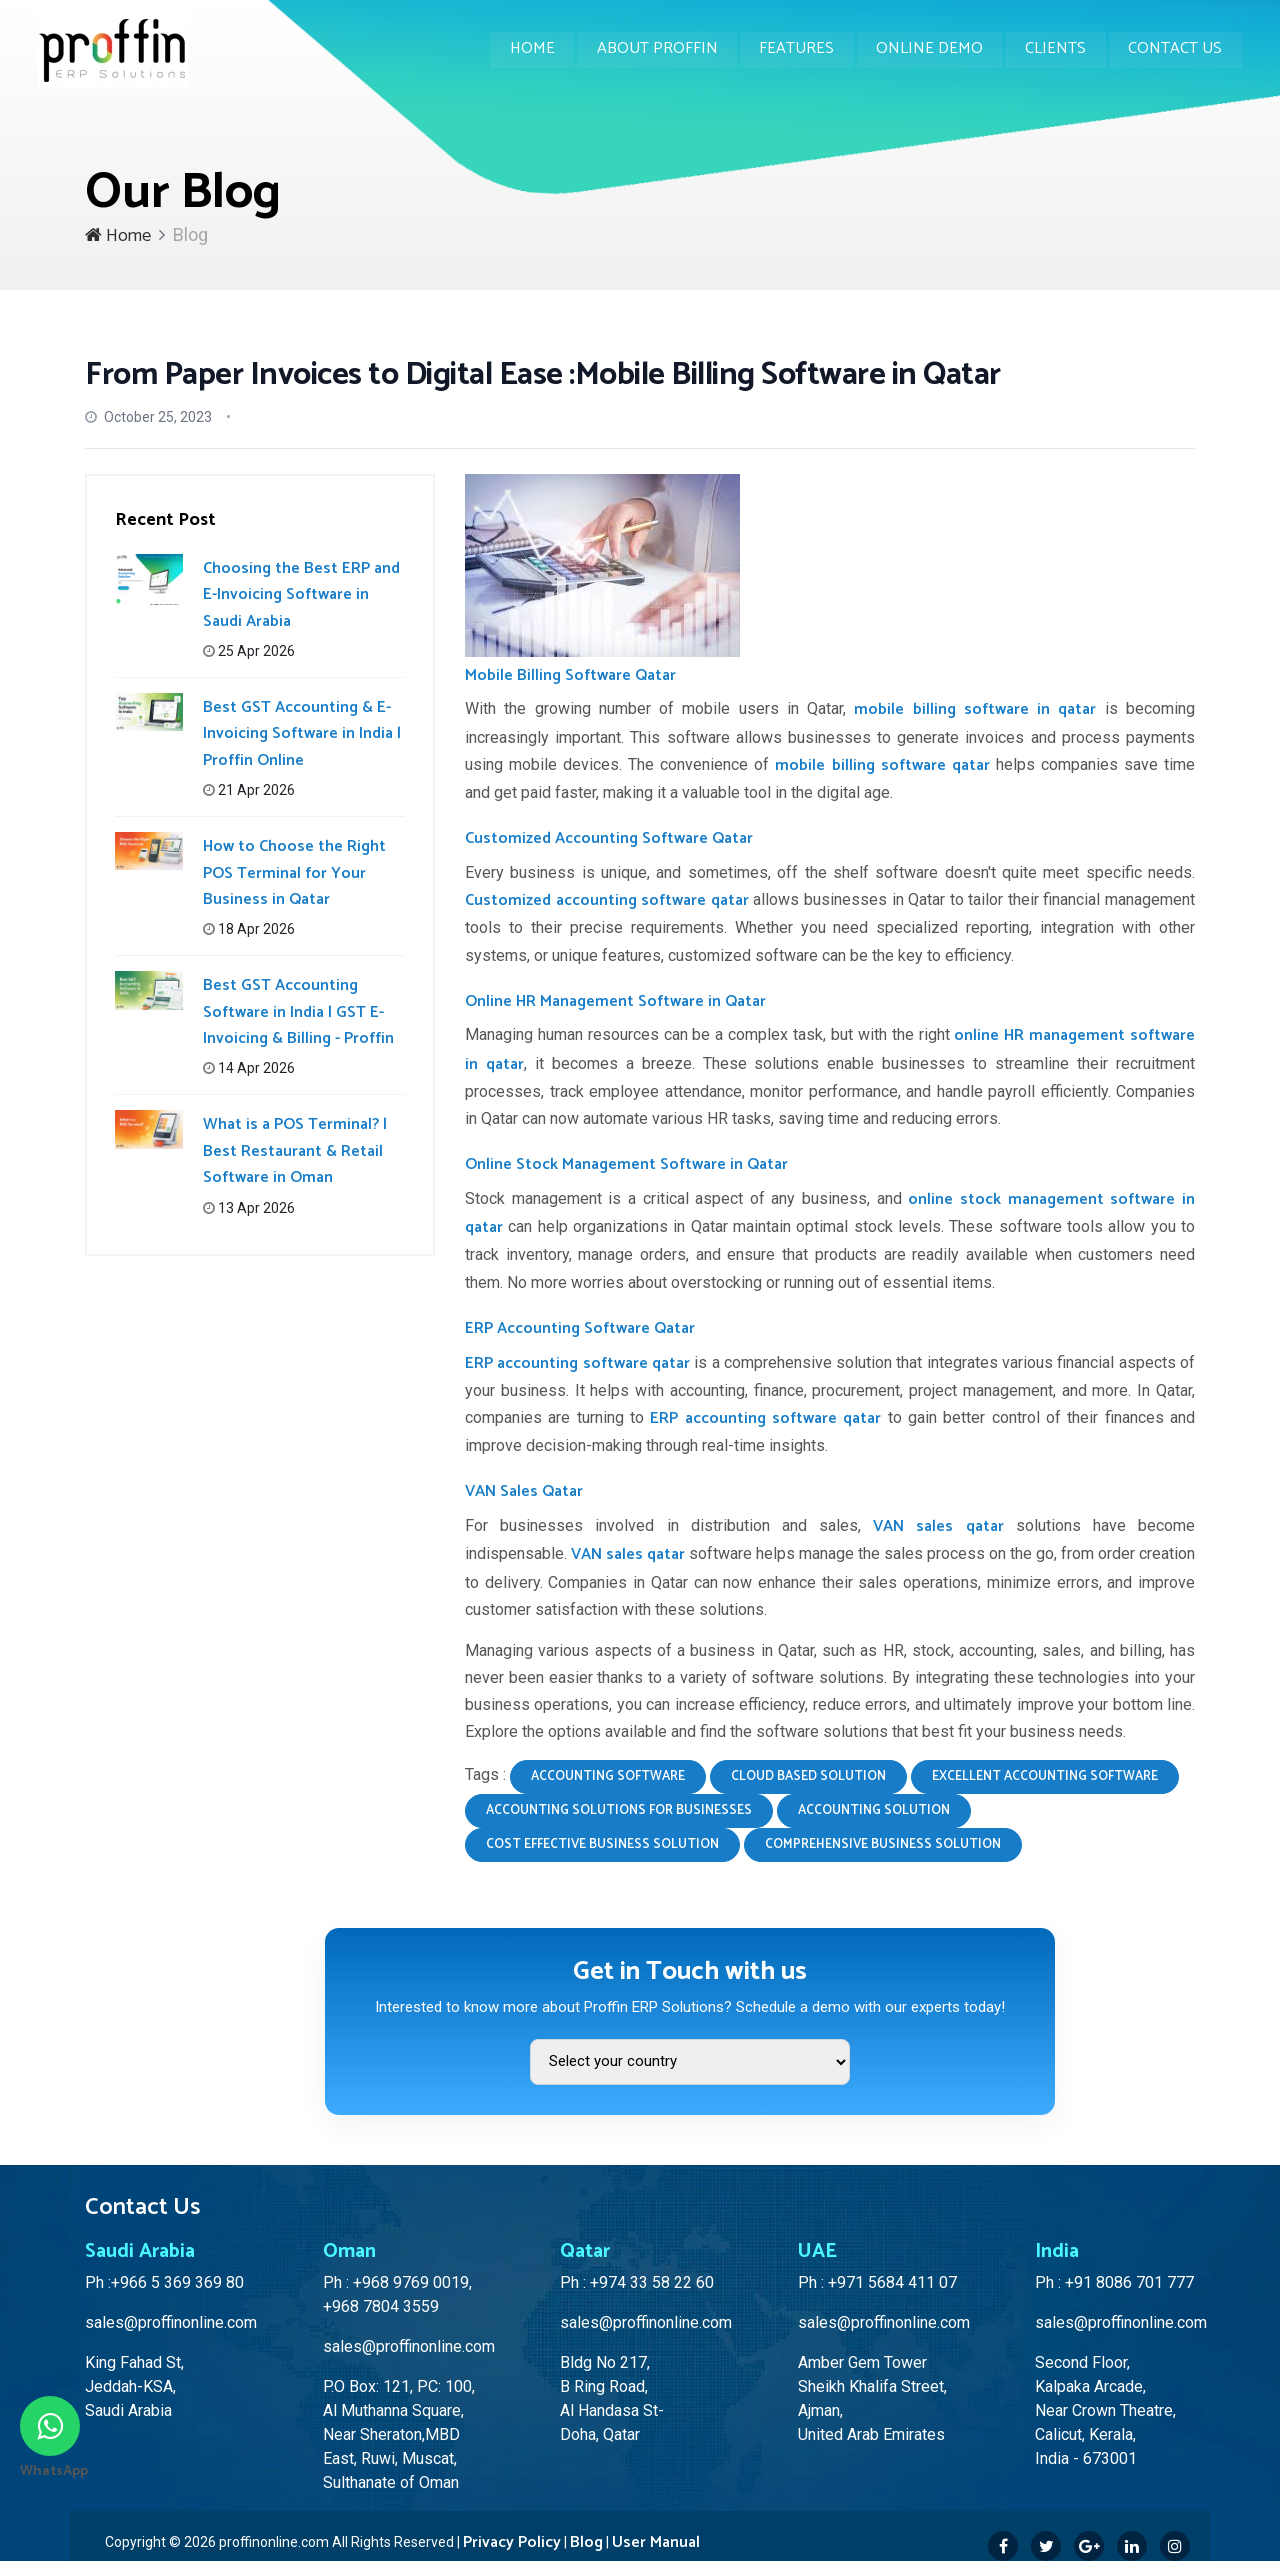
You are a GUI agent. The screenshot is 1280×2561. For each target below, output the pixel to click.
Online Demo (927, 49)
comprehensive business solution (883, 1844)
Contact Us (1175, 49)
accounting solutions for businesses (619, 1810)
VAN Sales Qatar (524, 1491)
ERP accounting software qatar (577, 1363)
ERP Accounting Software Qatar (580, 1328)
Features (793, 49)
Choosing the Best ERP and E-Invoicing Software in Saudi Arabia (301, 595)
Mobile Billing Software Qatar (570, 675)
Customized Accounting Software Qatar (609, 838)
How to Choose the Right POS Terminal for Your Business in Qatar (294, 873)
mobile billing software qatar (882, 765)
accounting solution (874, 1810)
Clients (1054, 49)
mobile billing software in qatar (975, 709)
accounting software (608, 1776)
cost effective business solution (602, 1844)
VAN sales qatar (938, 1526)
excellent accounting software (1045, 1776)
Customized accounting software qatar (607, 900)
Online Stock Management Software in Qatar (626, 1164)
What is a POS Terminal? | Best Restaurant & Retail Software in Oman (295, 1151)
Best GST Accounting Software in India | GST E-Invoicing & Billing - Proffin (298, 1012)
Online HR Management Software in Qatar (615, 1001)
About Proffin (652, 49)
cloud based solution (808, 1776)
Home (526, 49)
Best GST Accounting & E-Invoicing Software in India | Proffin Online (302, 734)
